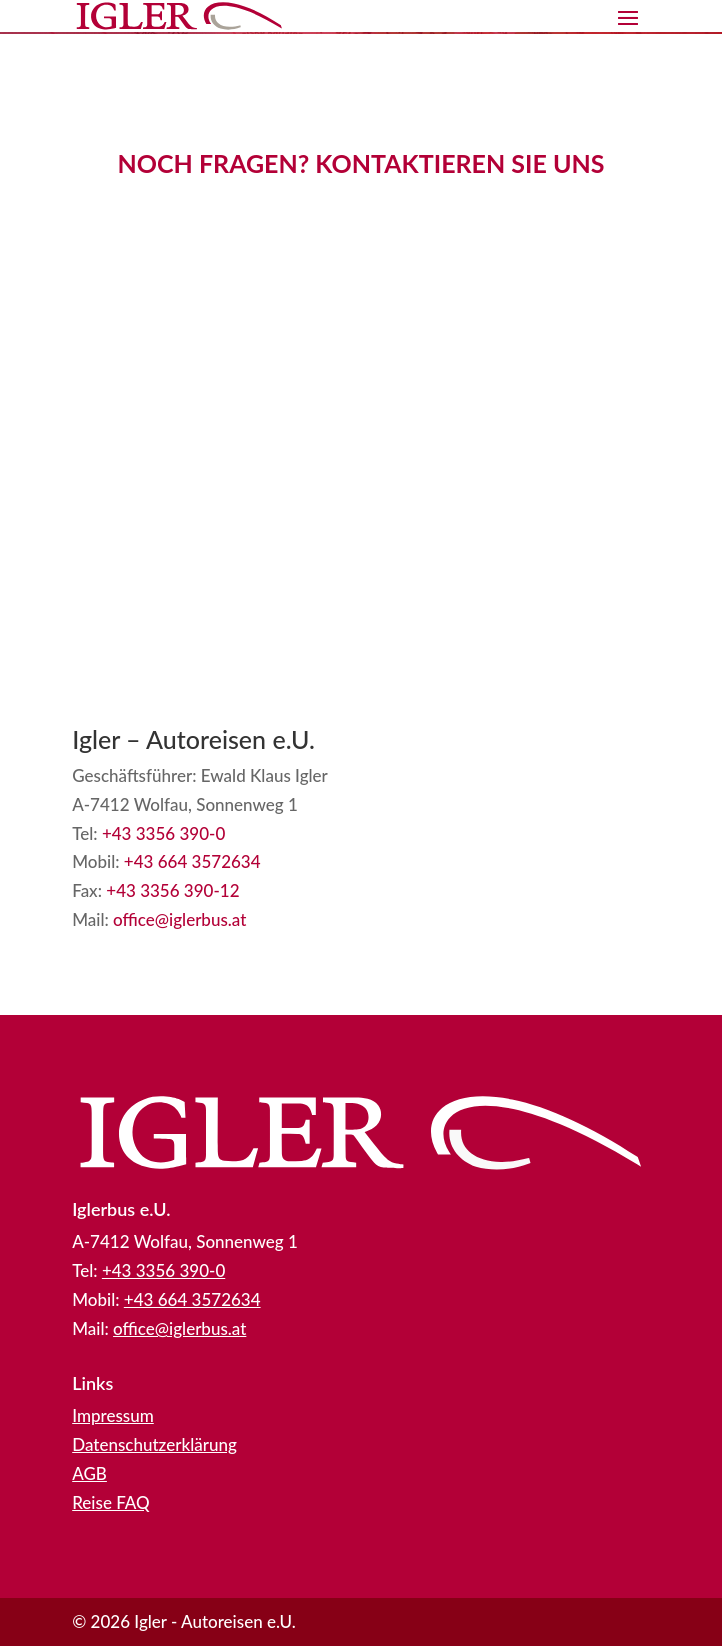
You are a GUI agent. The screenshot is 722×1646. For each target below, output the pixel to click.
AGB (89, 1473)
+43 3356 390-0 (163, 833)
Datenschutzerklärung (154, 1444)
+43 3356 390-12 (172, 890)
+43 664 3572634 (192, 861)
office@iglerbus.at (179, 919)
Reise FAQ (111, 1502)
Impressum (113, 1415)
